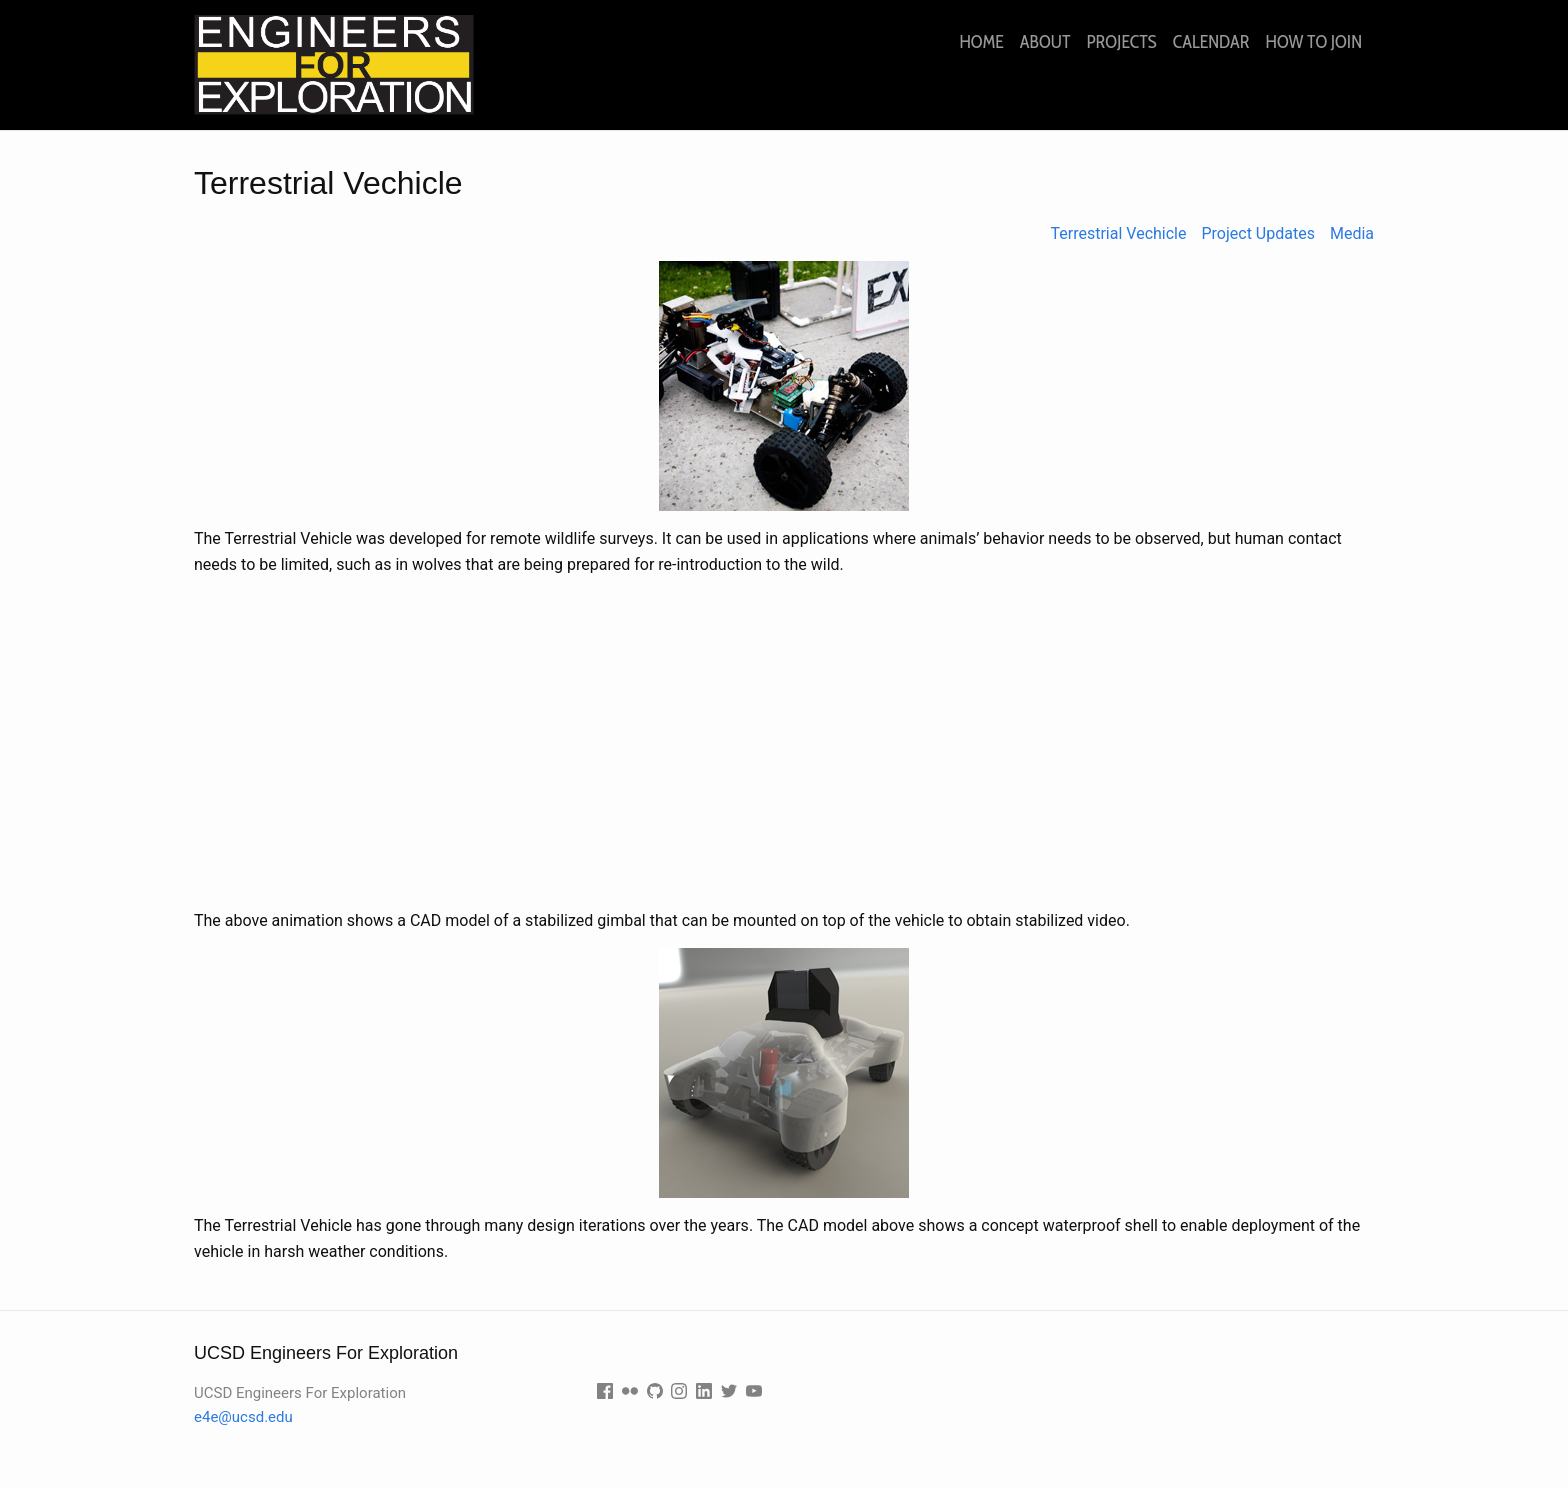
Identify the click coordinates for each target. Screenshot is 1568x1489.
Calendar (1211, 42)
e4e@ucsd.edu (243, 1417)
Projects (1121, 42)
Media (1352, 233)
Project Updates (1257, 233)
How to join (1314, 42)
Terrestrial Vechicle (1119, 233)
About (1045, 42)
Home (981, 42)
